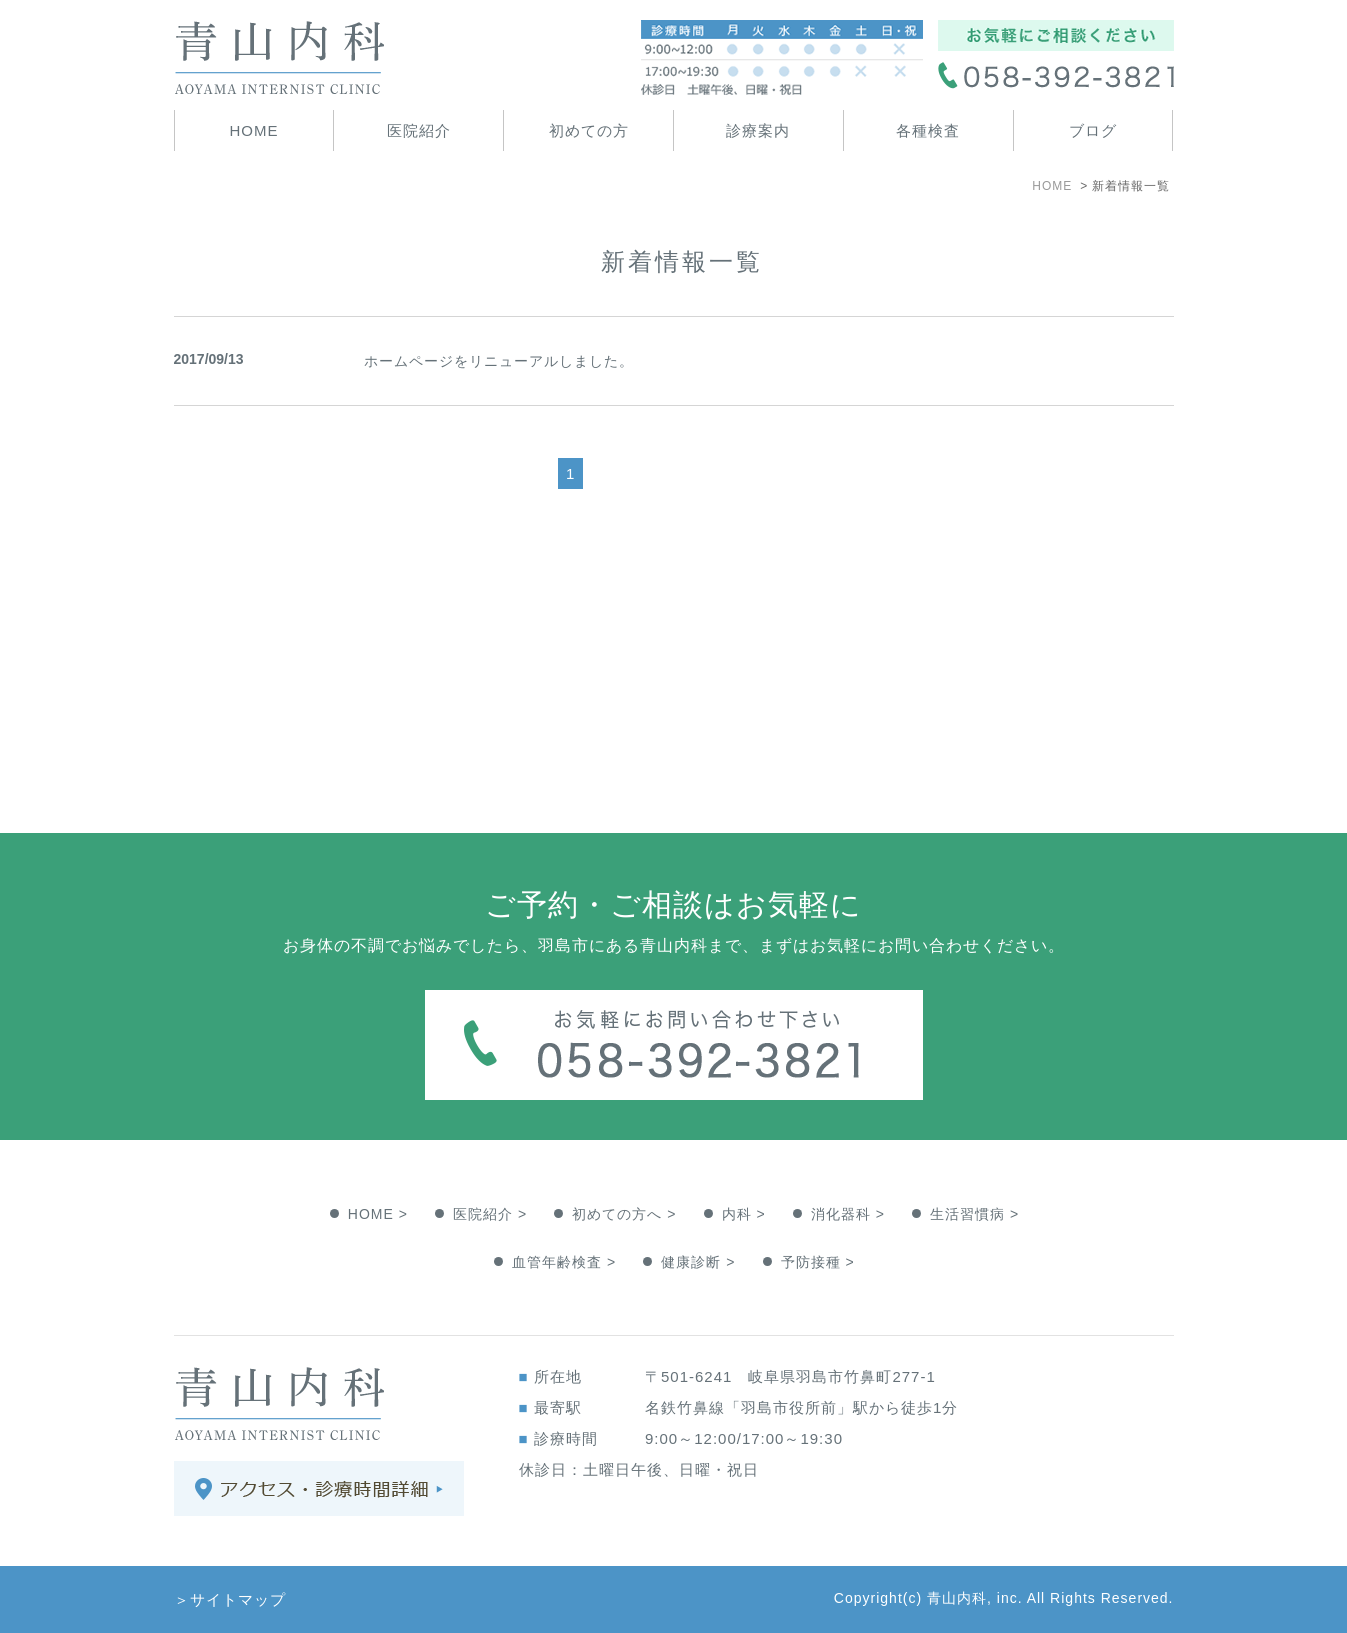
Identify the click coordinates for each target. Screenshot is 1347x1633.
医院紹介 (419, 130)
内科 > (744, 1214)
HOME (253, 130)
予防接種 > (818, 1262)
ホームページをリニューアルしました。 (499, 361)
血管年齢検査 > (564, 1262)
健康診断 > (698, 1262)
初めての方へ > (624, 1214)
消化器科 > (848, 1214)
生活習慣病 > (974, 1214)
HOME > (378, 1214)
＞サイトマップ (230, 1599)
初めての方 (589, 130)
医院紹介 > (490, 1214)
